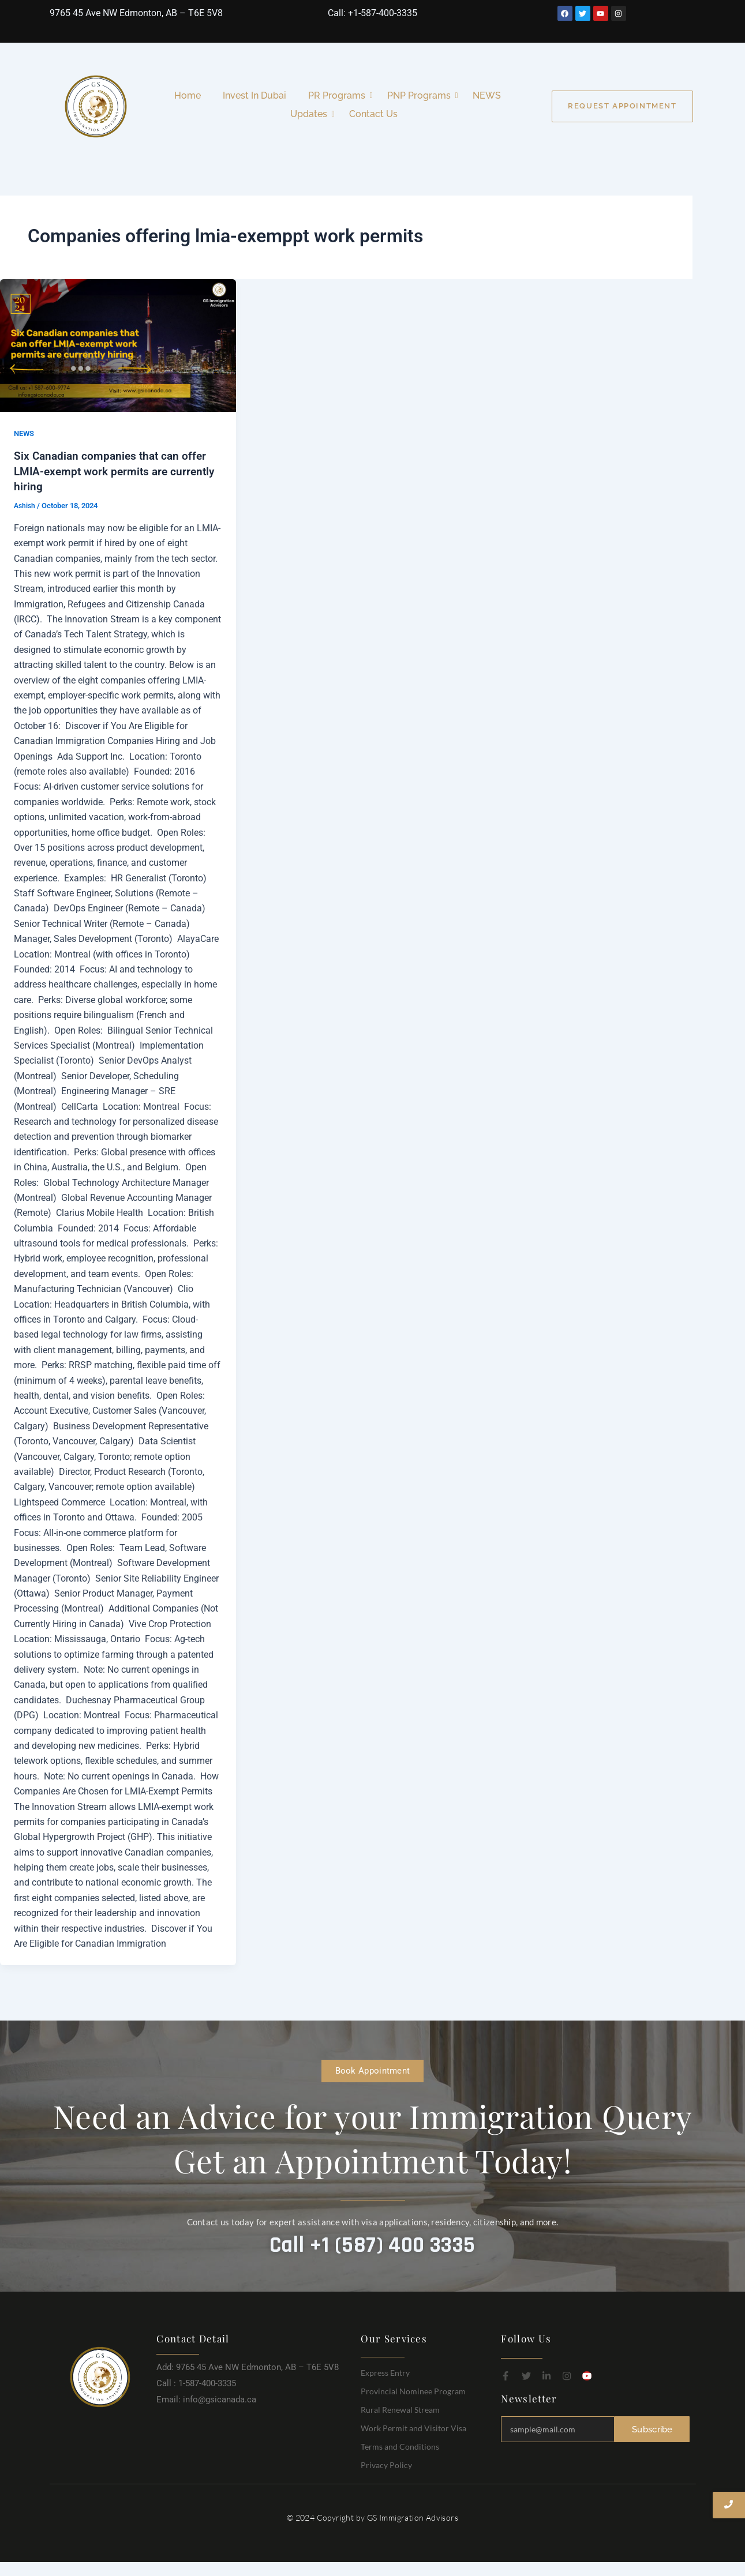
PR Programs (339, 95)
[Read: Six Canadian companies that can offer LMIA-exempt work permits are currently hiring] (118, 345)
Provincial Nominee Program (413, 2390)
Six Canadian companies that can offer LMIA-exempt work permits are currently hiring (113, 471)
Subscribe (652, 2429)
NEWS (487, 95)
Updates (311, 113)
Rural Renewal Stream (400, 2408)
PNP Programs (421, 95)
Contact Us (373, 113)
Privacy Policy (386, 2464)
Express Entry (385, 2371)
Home (187, 95)
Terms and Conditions (400, 2445)
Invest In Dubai (254, 95)
